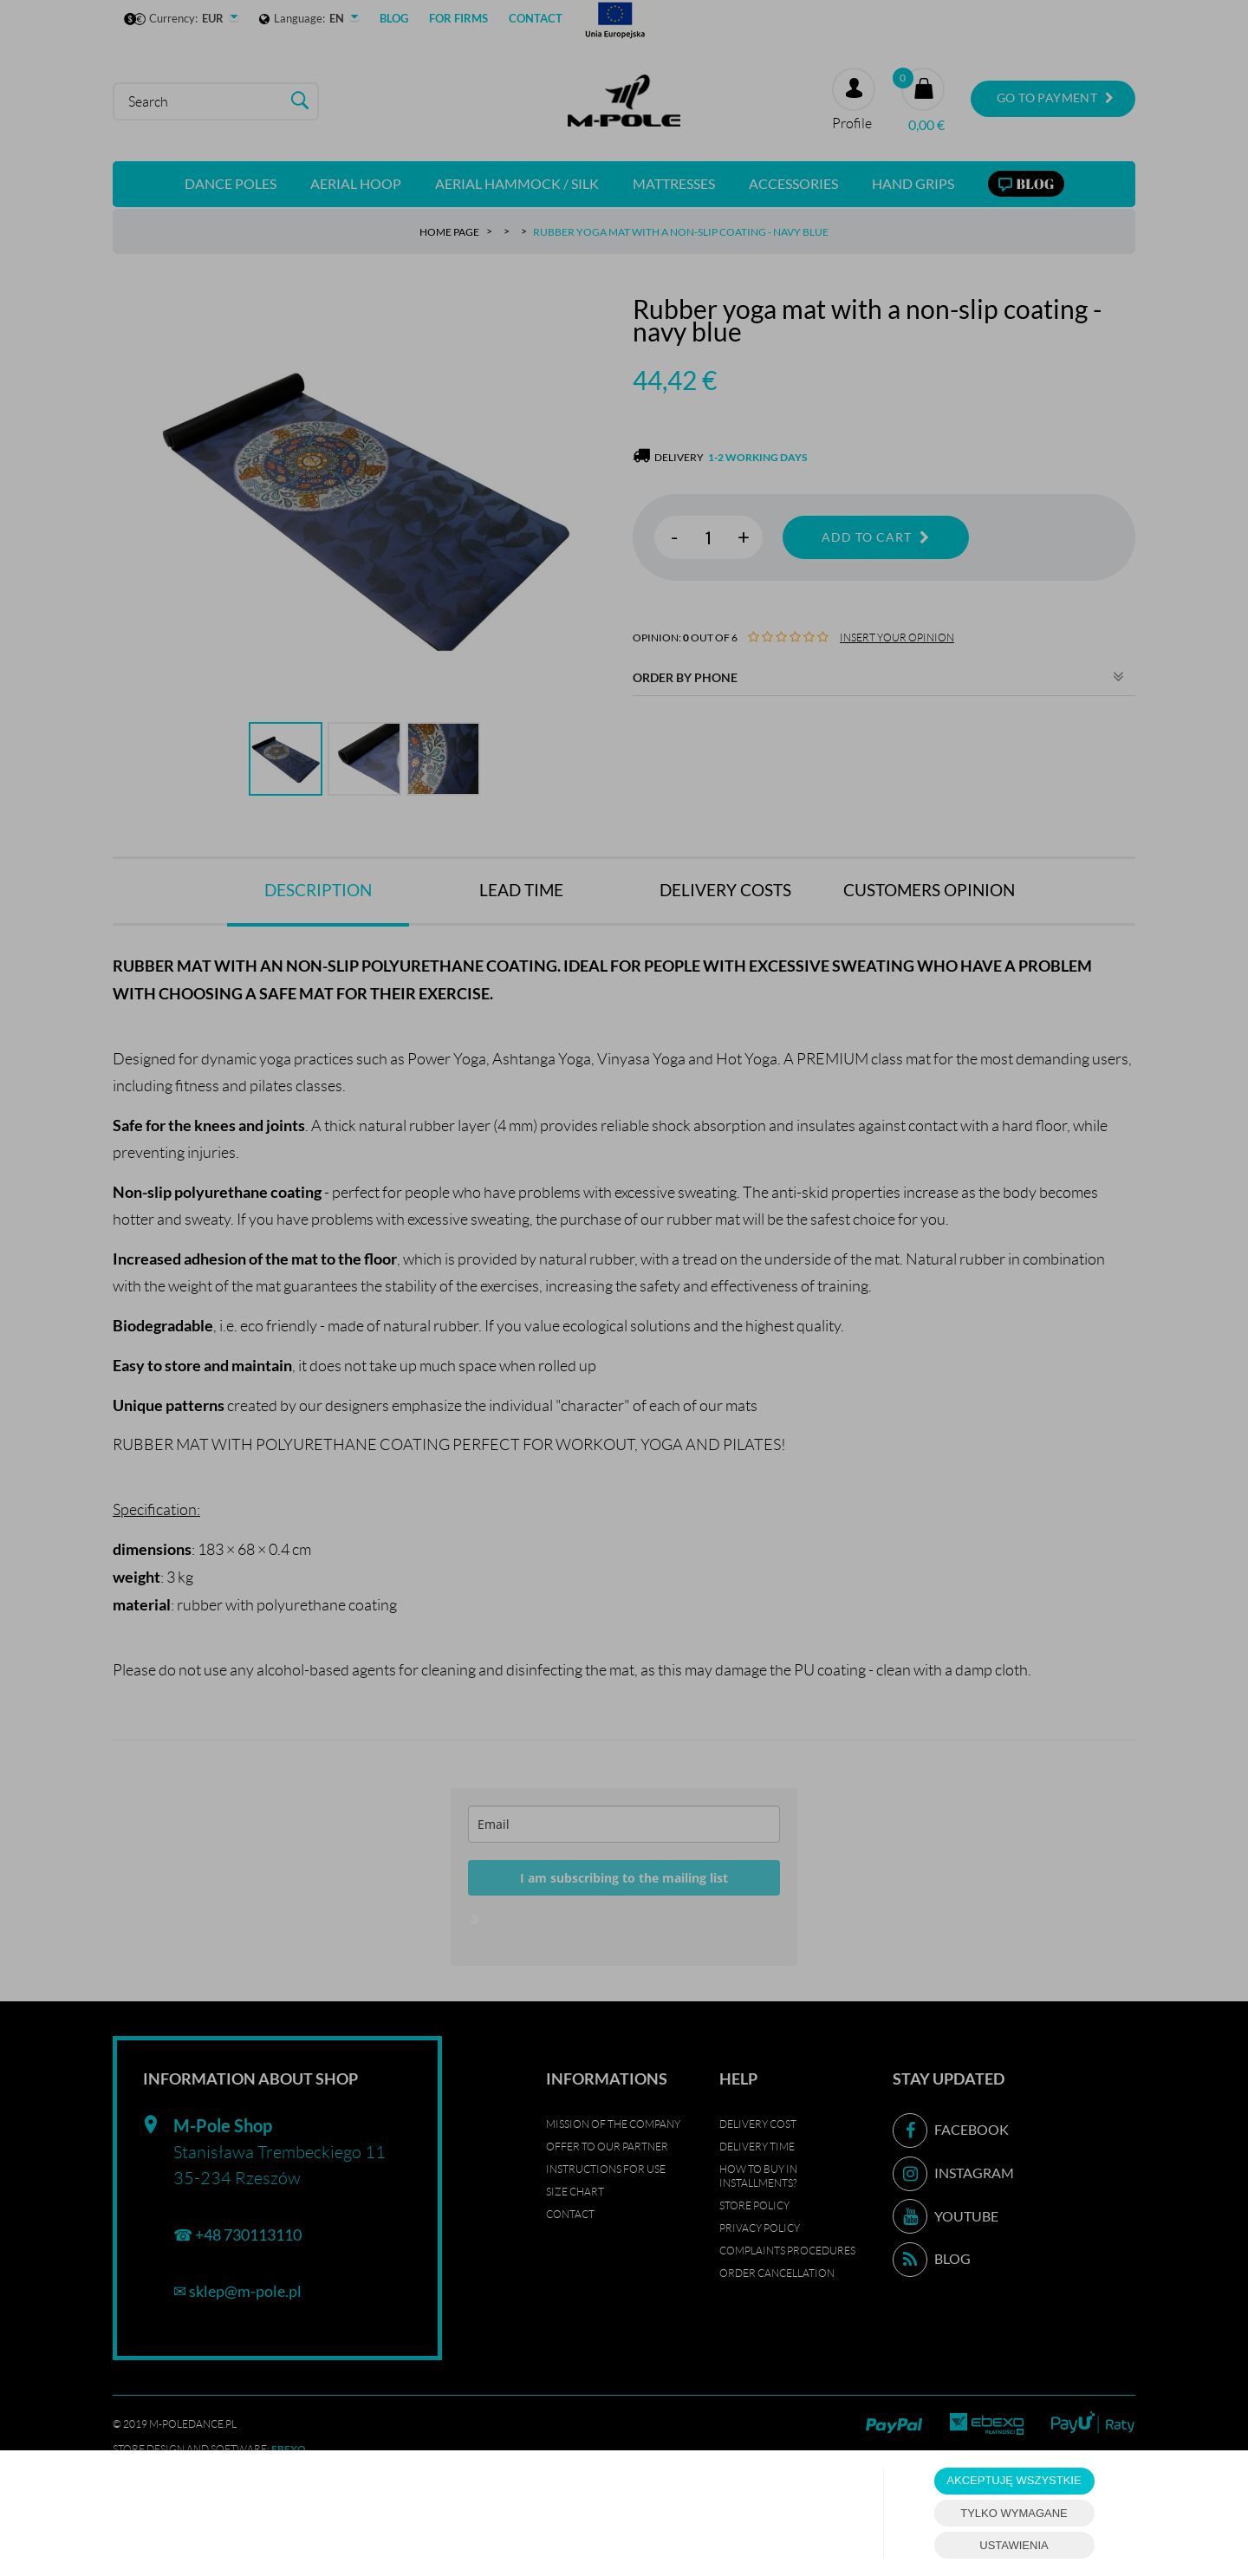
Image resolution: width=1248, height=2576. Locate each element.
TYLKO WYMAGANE (1014, 2513)
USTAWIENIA (1013, 2545)
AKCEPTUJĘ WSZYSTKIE (1013, 2480)
